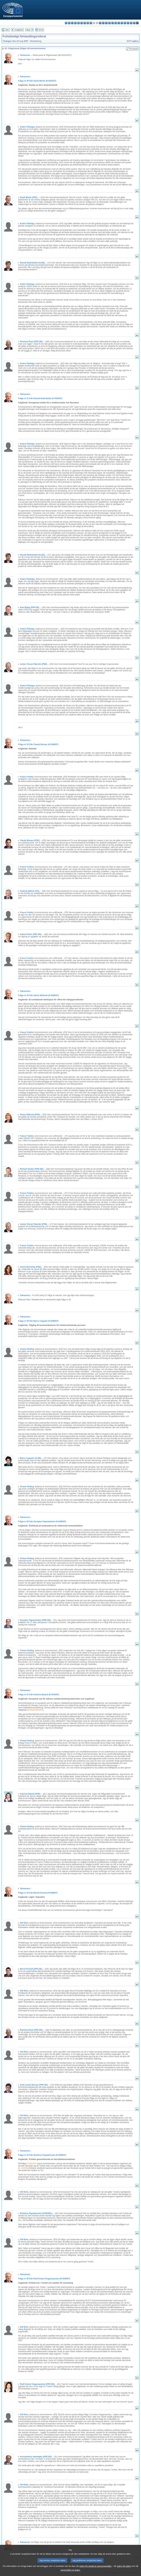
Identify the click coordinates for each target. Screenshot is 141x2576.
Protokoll (134, 49)
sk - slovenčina (128, 23)
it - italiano (100, 23)
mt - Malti (112, 23)
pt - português (122, 23)
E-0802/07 (31, 2163)
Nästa (28, 30)
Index (7, 30)
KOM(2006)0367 (35, 1710)
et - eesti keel (81, 23)
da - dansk (75, 23)
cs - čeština (72, 23)
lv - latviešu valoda (103, 23)
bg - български (66, 23)
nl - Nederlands (115, 23)
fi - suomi (134, 23)
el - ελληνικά (84, 23)
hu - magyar (109, 23)
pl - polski (119, 23)
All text (40, 30)
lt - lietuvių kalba (106, 23)
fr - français (91, 23)
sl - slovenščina (131, 23)
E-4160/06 (23, 2168)
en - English (88, 23)
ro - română (125, 23)
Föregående (19, 30)
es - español (69, 23)
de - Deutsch (78, 23)
